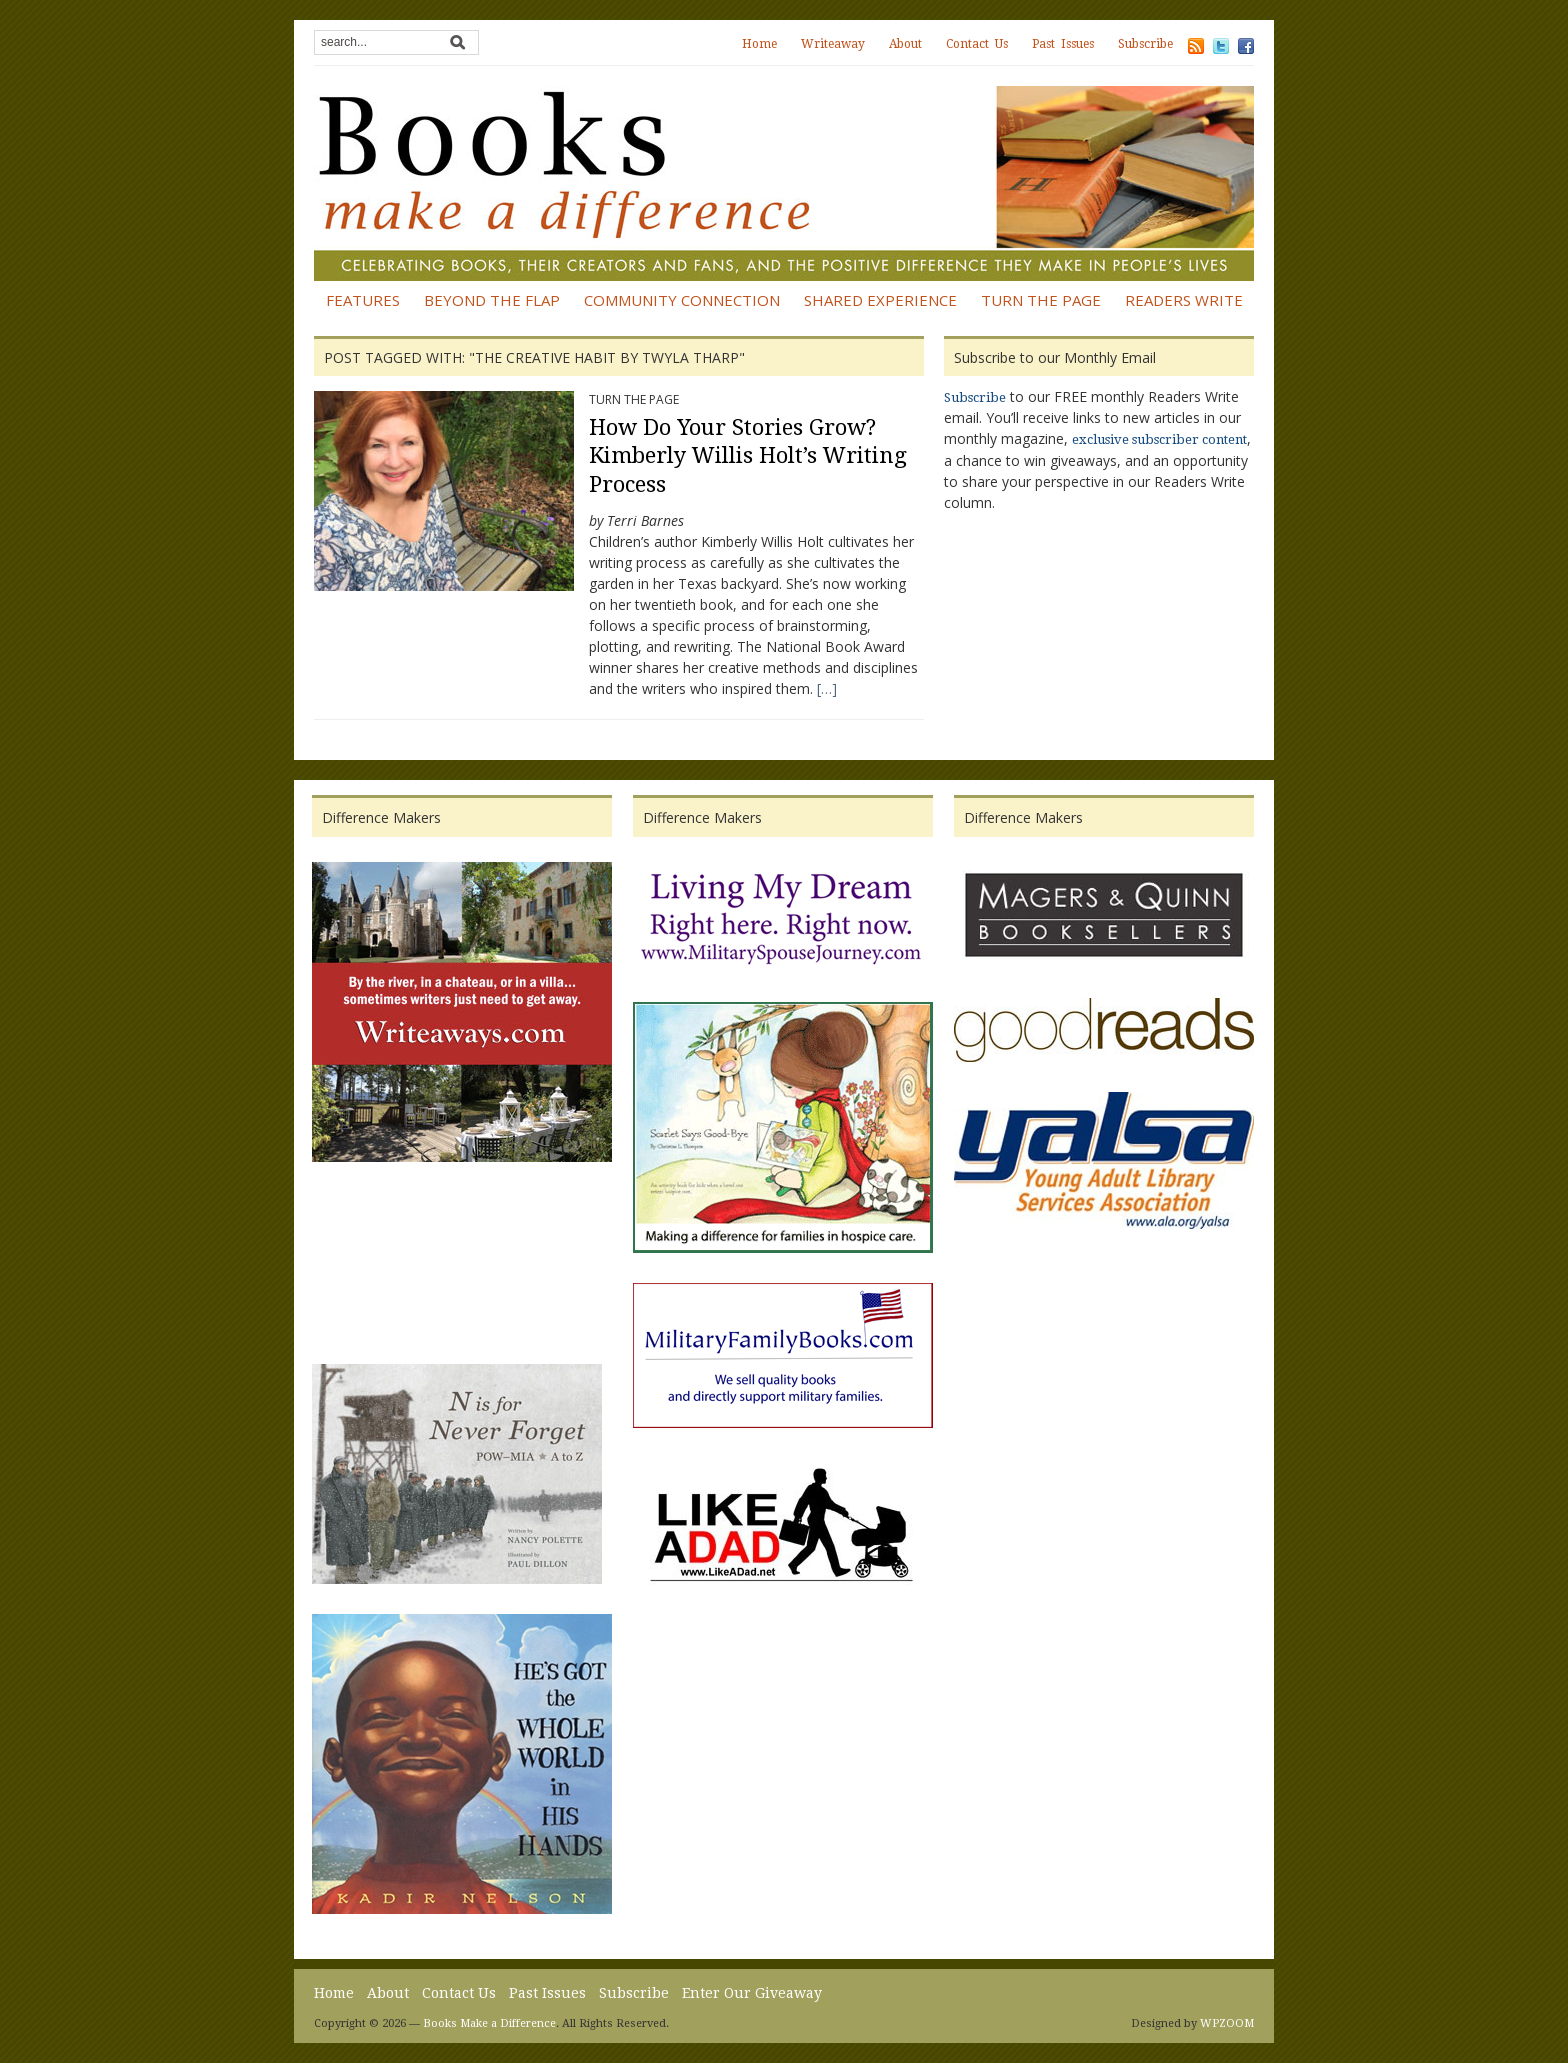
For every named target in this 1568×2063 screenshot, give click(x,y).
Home (759, 44)
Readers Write (1184, 300)
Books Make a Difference (489, 2023)
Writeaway (833, 44)
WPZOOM (1227, 2023)
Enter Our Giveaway (752, 1993)
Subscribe (1145, 44)
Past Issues (1063, 44)
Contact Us (977, 44)
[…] (827, 688)
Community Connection (682, 300)
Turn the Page (1041, 300)
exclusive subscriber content (1159, 439)
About (905, 44)
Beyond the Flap (492, 300)
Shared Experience (880, 300)
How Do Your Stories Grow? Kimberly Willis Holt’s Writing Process (748, 456)
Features (363, 300)
